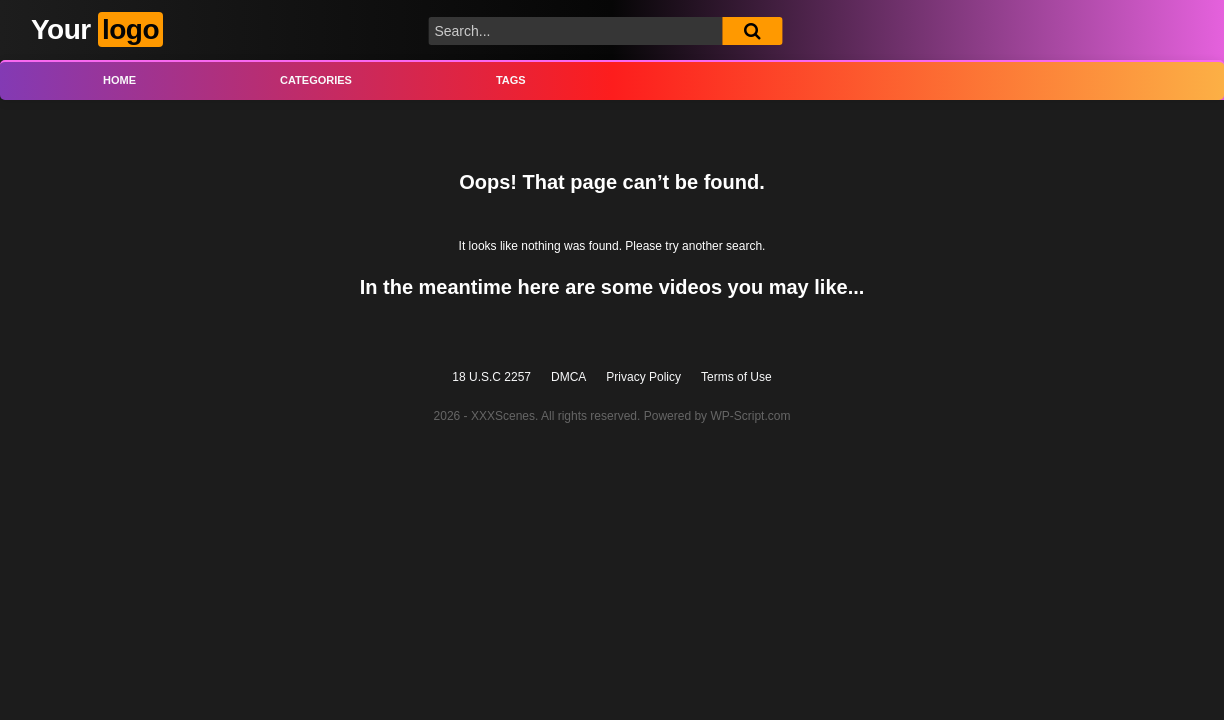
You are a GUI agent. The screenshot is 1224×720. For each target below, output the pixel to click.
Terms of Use (736, 377)
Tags (511, 80)
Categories (316, 80)
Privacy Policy (643, 377)
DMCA (568, 377)
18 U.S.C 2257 (491, 377)
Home (119, 80)
